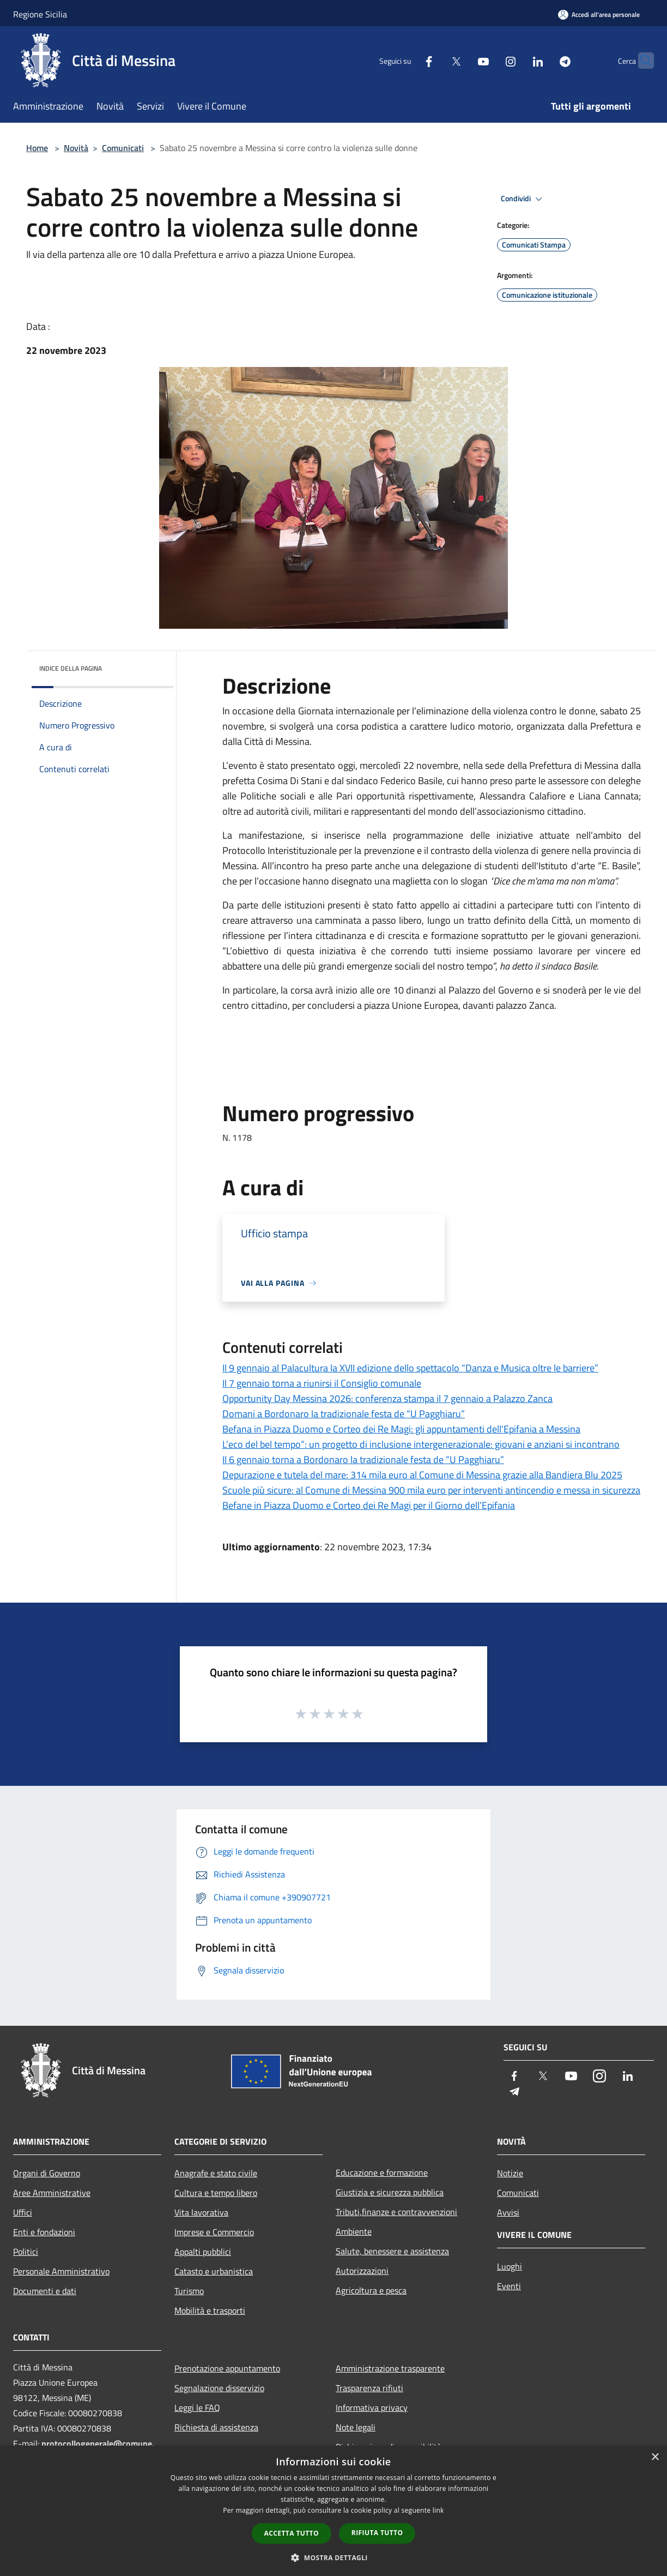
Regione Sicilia (40, 14)
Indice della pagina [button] (70, 668)
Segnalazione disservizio (219, 2387)
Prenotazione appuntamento (227, 2368)
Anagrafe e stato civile (215, 2173)
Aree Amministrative (51, 2192)
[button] (333, 2557)
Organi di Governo (46, 2173)
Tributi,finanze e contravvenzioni (396, 2211)
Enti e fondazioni (44, 2231)
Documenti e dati (44, 2290)
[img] (150, 666)
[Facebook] (408, 60)
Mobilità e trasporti (209, 2310)
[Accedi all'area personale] (599, 14)
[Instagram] (489, 60)
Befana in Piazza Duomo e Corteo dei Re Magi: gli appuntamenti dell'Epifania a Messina (401, 1429)
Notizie (510, 2173)
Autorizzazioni (362, 2270)
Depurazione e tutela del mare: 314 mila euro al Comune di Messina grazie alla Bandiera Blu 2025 (422, 1474)
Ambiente (354, 2231)
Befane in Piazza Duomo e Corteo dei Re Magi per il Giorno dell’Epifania (368, 1505)
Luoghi (509, 2266)
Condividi (523, 199)
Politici (25, 2251)
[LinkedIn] (516, 60)
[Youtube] (462, 60)
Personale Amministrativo (61, 2271)
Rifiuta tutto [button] (377, 2532)
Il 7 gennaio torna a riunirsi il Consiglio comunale (321, 1383)
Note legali (355, 2427)
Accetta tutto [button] (291, 2533)
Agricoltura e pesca (371, 2290)
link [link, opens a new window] (438, 2510)
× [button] (655, 2457)
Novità (76, 147)
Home (37, 147)
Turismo (189, 2290)
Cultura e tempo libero (215, 2192)
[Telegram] (544, 60)
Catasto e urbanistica (213, 2271)
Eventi (509, 2285)
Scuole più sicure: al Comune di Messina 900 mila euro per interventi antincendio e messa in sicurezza (431, 1490)
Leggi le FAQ (197, 2407)
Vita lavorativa (201, 2212)
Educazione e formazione (382, 2172)
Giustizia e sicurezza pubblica (390, 2192)
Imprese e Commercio (214, 2231)
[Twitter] (435, 60)
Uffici (22, 2212)
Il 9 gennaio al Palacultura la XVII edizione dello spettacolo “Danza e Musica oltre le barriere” (410, 1368)
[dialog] (333, 2511)
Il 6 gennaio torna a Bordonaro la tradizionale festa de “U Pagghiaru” (363, 1459)
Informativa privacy (372, 2407)
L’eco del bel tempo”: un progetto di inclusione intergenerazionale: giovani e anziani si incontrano (421, 1444)
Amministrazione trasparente (390, 2368)
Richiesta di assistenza (216, 2427)
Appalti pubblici (202, 2251)
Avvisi (508, 2212)
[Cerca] (641, 60)
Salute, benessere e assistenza (392, 2251)
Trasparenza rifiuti (369, 2387)
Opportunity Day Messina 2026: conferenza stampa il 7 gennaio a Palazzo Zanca (387, 1398)
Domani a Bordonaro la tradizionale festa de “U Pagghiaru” (343, 1413)
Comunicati (123, 147)
